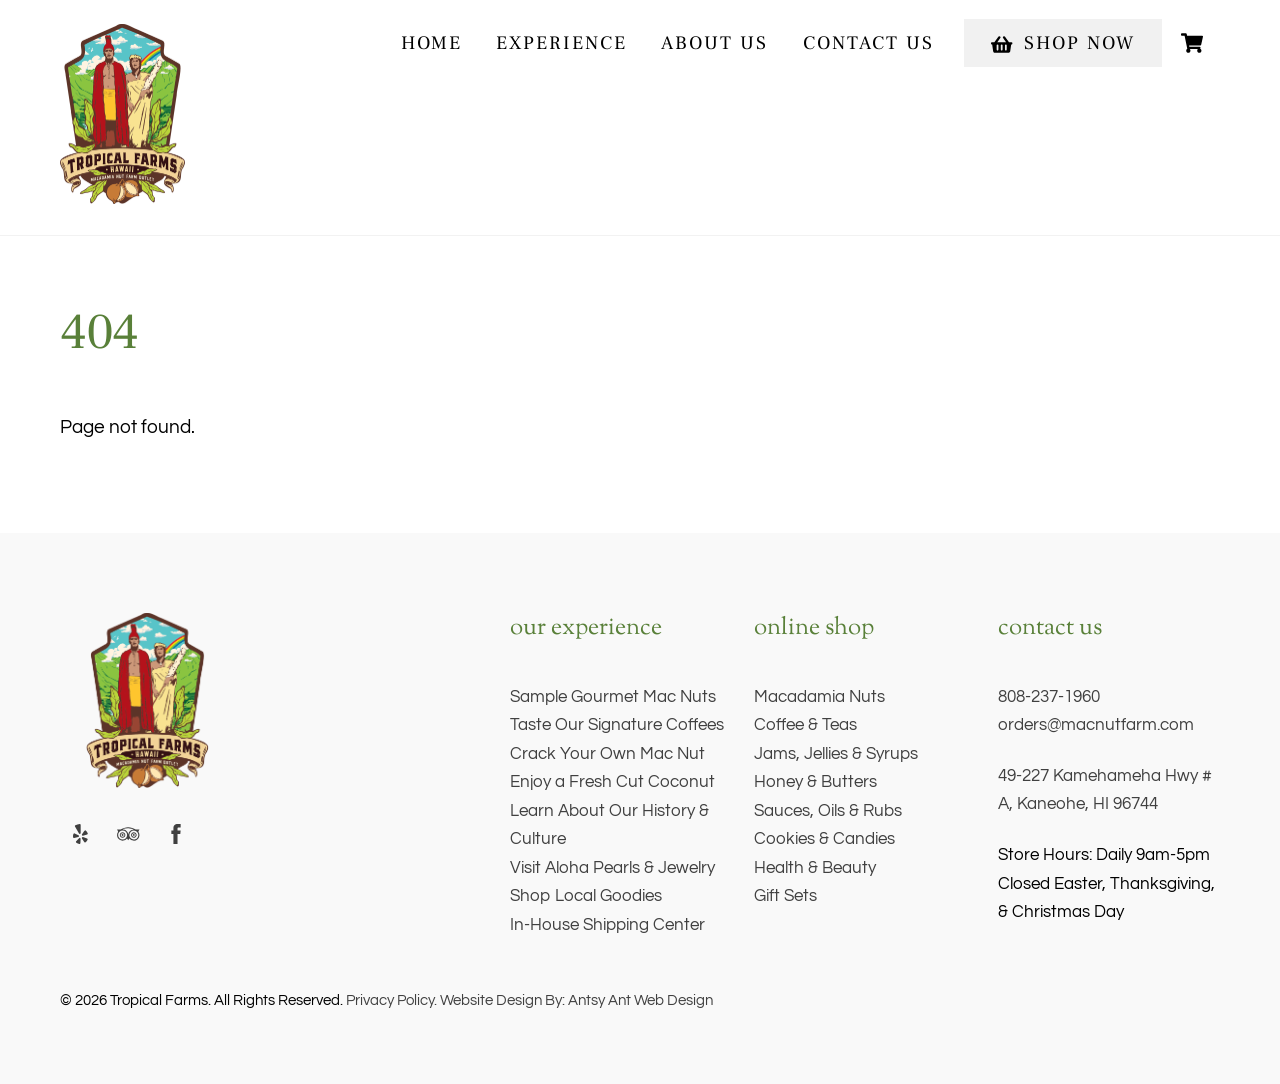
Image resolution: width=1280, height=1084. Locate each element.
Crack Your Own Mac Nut (607, 754)
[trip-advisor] (128, 833)
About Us (714, 43)
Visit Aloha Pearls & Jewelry (612, 868)
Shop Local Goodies (586, 896)
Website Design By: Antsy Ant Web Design (575, 1000)
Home (431, 43)
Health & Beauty (815, 868)
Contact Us (868, 43)
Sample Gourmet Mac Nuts (613, 697)
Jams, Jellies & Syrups (836, 754)
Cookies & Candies (824, 839)
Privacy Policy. (391, 1000)
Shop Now (1063, 43)
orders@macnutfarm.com (1096, 725)
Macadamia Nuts (819, 697)
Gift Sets (785, 896)
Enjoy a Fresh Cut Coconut (612, 782)
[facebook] (176, 833)
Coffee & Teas (805, 725)
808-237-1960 (1049, 697)
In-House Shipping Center (607, 925)
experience (561, 43)
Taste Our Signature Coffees (617, 725)
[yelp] (80, 833)
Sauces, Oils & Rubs (828, 811)
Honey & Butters (815, 782)
